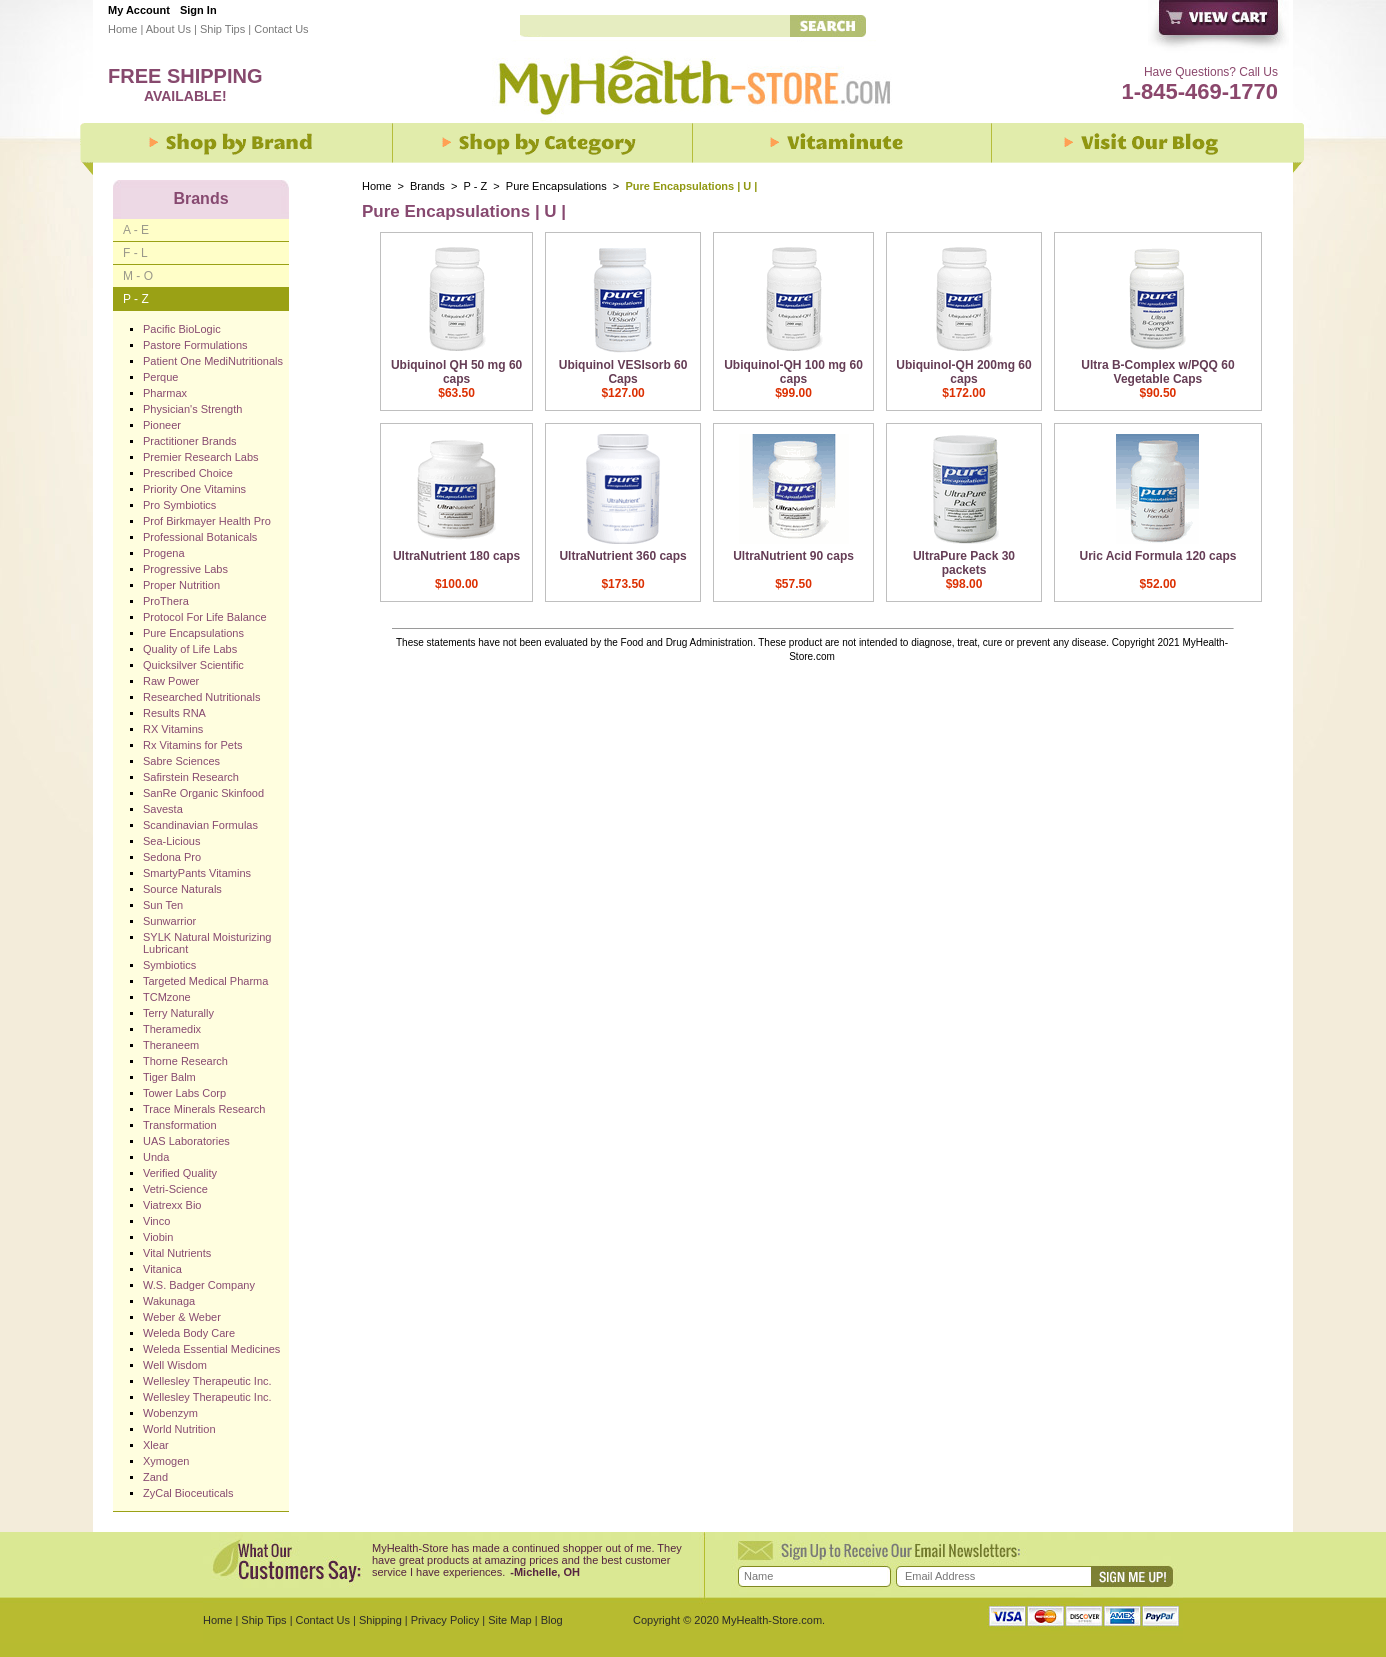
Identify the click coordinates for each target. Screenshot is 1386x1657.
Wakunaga (169, 1301)
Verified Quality (180, 1173)
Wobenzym (170, 1413)
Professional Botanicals (200, 537)
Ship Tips (222, 29)
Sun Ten (163, 905)
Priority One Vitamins (194, 489)
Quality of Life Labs (190, 649)
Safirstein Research (191, 777)
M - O (138, 276)
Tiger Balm (169, 1077)
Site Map (509, 1620)
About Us (168, 29)
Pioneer (162, 425)
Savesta (163, 809)
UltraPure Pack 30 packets (964, 563)
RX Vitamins (173, 729)
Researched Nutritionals (201, 697)
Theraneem (171, 1045)
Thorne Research (185, 1061)
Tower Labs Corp (184, 1093)
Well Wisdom (175, 1365)
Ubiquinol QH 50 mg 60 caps (456, 372)
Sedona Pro (172, 857)
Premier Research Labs (201, 457)
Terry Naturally (178, 1013)
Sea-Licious (171, 841)
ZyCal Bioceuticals (188, 1493)
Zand (155, 1477)
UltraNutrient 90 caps (793, 556)
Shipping (380, 1620)
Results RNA (174, 713)
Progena (164, 553)
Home (122, 29)
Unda (156, 1157)
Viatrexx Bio (172, 1205)
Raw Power (171, 681)
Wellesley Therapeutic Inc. (207, 1381)
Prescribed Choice (188, 473)
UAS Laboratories (186, 1141)
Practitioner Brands (190, 441)
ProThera (166, 601)
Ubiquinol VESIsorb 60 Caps (623, 372)
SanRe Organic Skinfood (203, 793)
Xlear (156, 1445)
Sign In (198, 10)
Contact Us (281, 29)
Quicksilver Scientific (193, 665)
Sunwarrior (169, 921)
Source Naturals (182, 889)
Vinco (156, 1221)
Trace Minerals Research (204, 1109)
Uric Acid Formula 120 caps (1157, 556)
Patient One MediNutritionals (213, 361)
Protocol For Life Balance (205, 617)
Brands (427, 186)
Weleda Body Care (189, 1333)
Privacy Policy (445, 1620)
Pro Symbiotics (179, 505)
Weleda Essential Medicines (211, 1349)
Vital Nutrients (177, 1253)
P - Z (476, 186)
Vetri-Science (175, 1189)
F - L (135, 253)
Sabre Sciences (181, 761)
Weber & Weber (182, 1317)
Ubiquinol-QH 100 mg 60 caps (793, 372)
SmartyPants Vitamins (197, 873)
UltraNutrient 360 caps (622, 556)
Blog (552, 1620)
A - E (136, 230)
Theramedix (172, 1029)
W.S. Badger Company (199, 1285)
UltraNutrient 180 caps (456, 556)
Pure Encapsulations (556, 186)
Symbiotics (169, 965)
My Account (139, 10)
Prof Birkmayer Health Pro (207, 521)
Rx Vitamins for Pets (192, 745)
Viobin (158, 1237)
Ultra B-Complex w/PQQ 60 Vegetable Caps (1157, 372)
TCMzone (167, 997)
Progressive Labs (185, 569)
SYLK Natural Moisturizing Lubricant (207, 943)
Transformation (180, 1125)
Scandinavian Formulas (200, 825)
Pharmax (165, 393)
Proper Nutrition (181, 585)
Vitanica (162, 1269)
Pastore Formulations (195, 345)
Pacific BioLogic (182, 329)
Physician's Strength (192, 409)
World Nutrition (179, 1429)
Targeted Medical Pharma (205, 981)
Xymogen (166, 1461)
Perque (160, 377)
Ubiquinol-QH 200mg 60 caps (963, 372)
